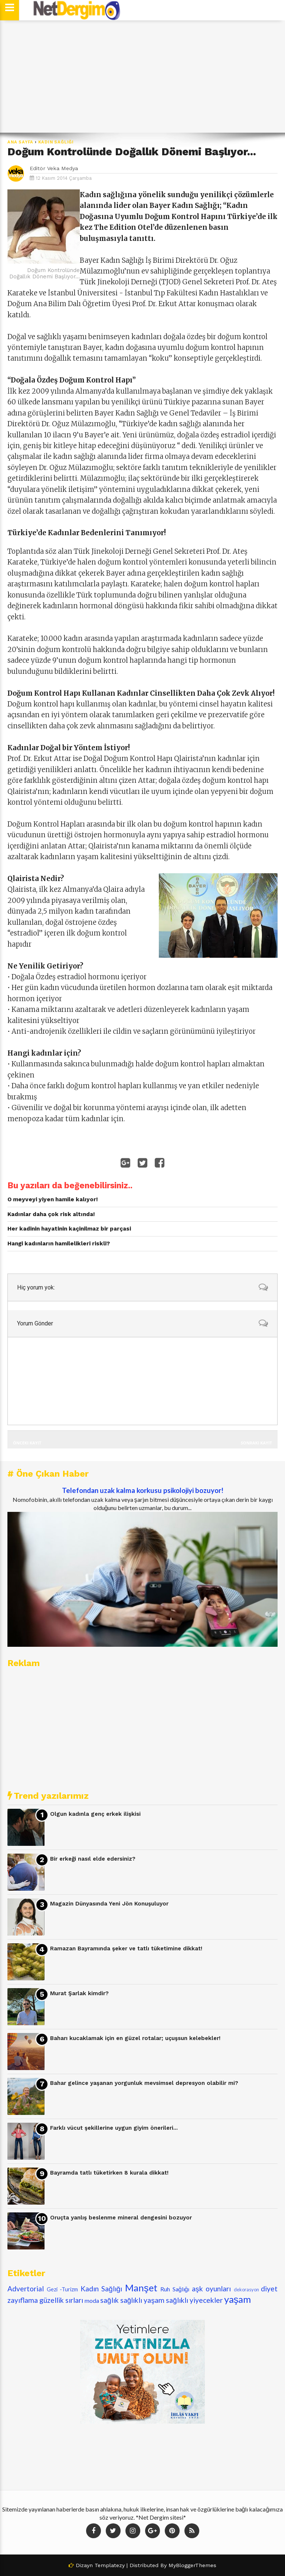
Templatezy (110, 2565)
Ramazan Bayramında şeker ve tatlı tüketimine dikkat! (126, 1948)
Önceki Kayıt (27, 1443)
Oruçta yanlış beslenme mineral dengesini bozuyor (121, 2217)
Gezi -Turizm (62, 2289)
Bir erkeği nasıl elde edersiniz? (92, 1858)
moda (92, 2300)
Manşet (141, 2287)
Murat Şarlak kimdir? (79, 1993)
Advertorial (25, 2288)
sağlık (109, 2300)
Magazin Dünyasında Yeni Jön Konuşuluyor (109, 1903)
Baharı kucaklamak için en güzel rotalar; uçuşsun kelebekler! (135, 2038)
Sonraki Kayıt (256, 1443)
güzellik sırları (61, 2300)
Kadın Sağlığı (56, 142)
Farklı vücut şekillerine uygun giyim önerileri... (114, 2128)
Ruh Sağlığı (174, 2288)
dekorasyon (246, 2289)
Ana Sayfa (20, 142)
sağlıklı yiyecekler (194, 2300)
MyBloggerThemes (192, 2565)
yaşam (237, 2299)
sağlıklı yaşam (142, 2300)
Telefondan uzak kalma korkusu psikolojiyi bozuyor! (142, 1490)
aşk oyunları (211, 2288)
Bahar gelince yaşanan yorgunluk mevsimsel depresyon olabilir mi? (144, 2083)
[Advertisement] (142, 77)
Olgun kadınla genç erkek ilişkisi (95, 1814)
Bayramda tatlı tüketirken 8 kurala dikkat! (109, 2172)
